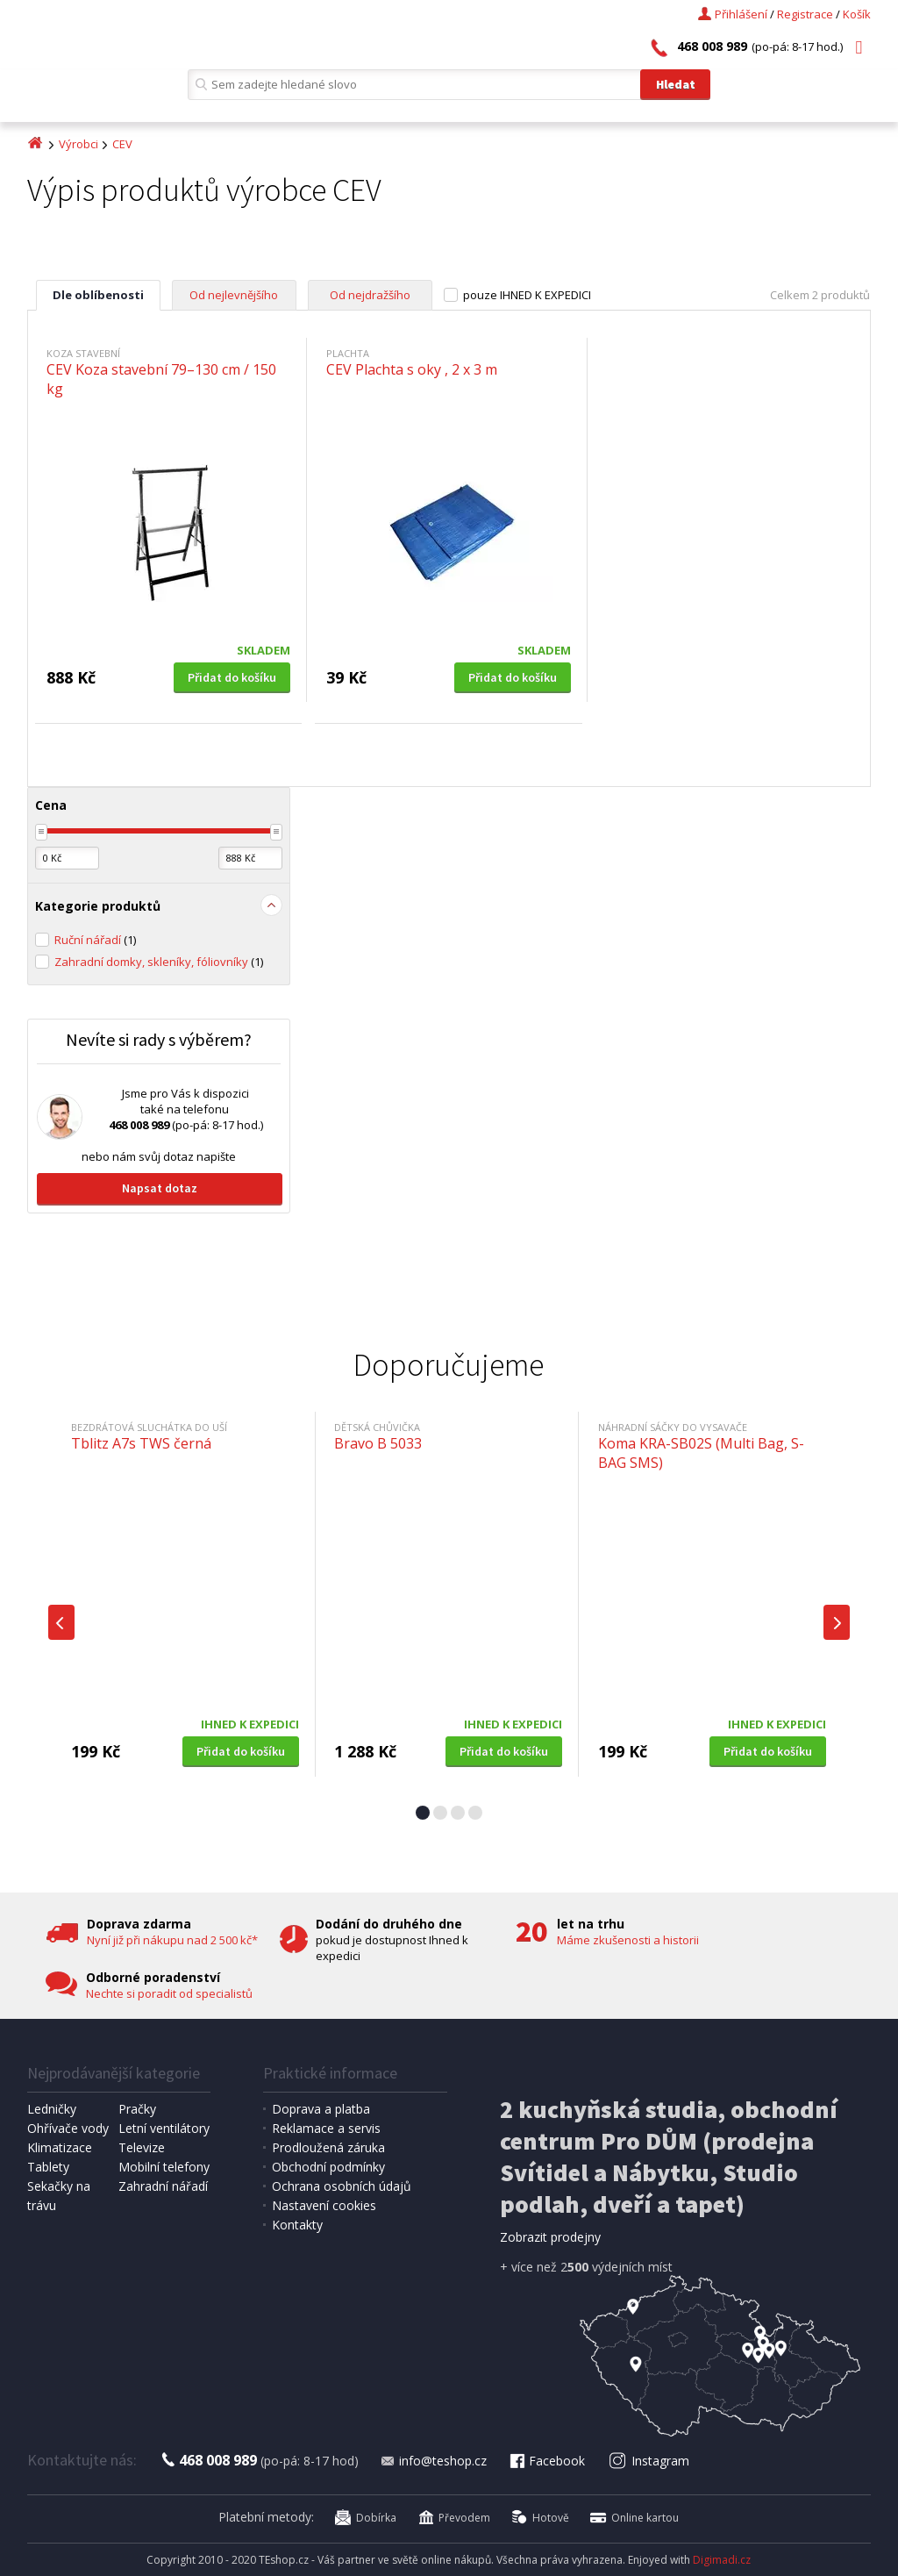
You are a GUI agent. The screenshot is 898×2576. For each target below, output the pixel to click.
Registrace (805, 14)
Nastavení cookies (324, 2205)
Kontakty (297, 2224)
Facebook (546, 2460)
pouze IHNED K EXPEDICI (527, 295)
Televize (141, 2147)
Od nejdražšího (370, 295)
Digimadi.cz (722, 2559)
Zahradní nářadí (163, 2186)
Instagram (648, 2460)
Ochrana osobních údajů (341, 2186)
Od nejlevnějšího (233, 295)
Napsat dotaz (159, 1188)
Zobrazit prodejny (550, 2237)
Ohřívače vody (68, 2128)
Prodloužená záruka (328, 2147)
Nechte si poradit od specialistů (169, 1993)
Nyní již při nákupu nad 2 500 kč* (172, 1940)
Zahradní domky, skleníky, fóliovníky (158, 962)
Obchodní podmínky (328, 2166)
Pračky (137, 2108)
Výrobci (78, 144)
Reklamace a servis (326, 2128)
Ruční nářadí (95, 940)
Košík (857, 14)
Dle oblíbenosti (98, 295)
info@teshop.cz (433, 2460)
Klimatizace (59, 2147)
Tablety (48, 2166)
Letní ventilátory (164, 2128)
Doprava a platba (321, 2108)
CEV (122, 144)
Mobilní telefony (164, 2166)
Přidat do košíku (232, 677)
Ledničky (51, 2108)
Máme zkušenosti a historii (628, 1940)
